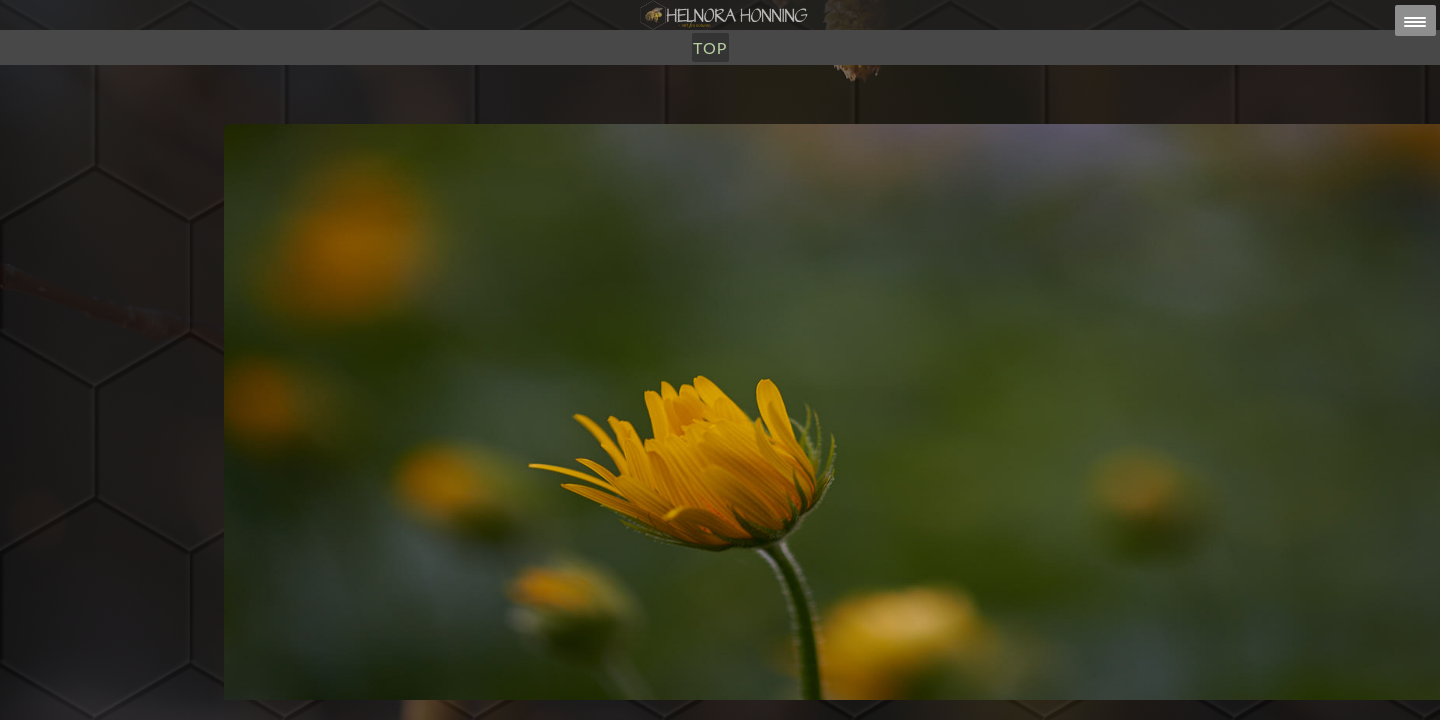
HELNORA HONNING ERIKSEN (762, 694)
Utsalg (670, 117)
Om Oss (748, 117)
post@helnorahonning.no (879, 681)
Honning (583, 117)
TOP (810, 117)
